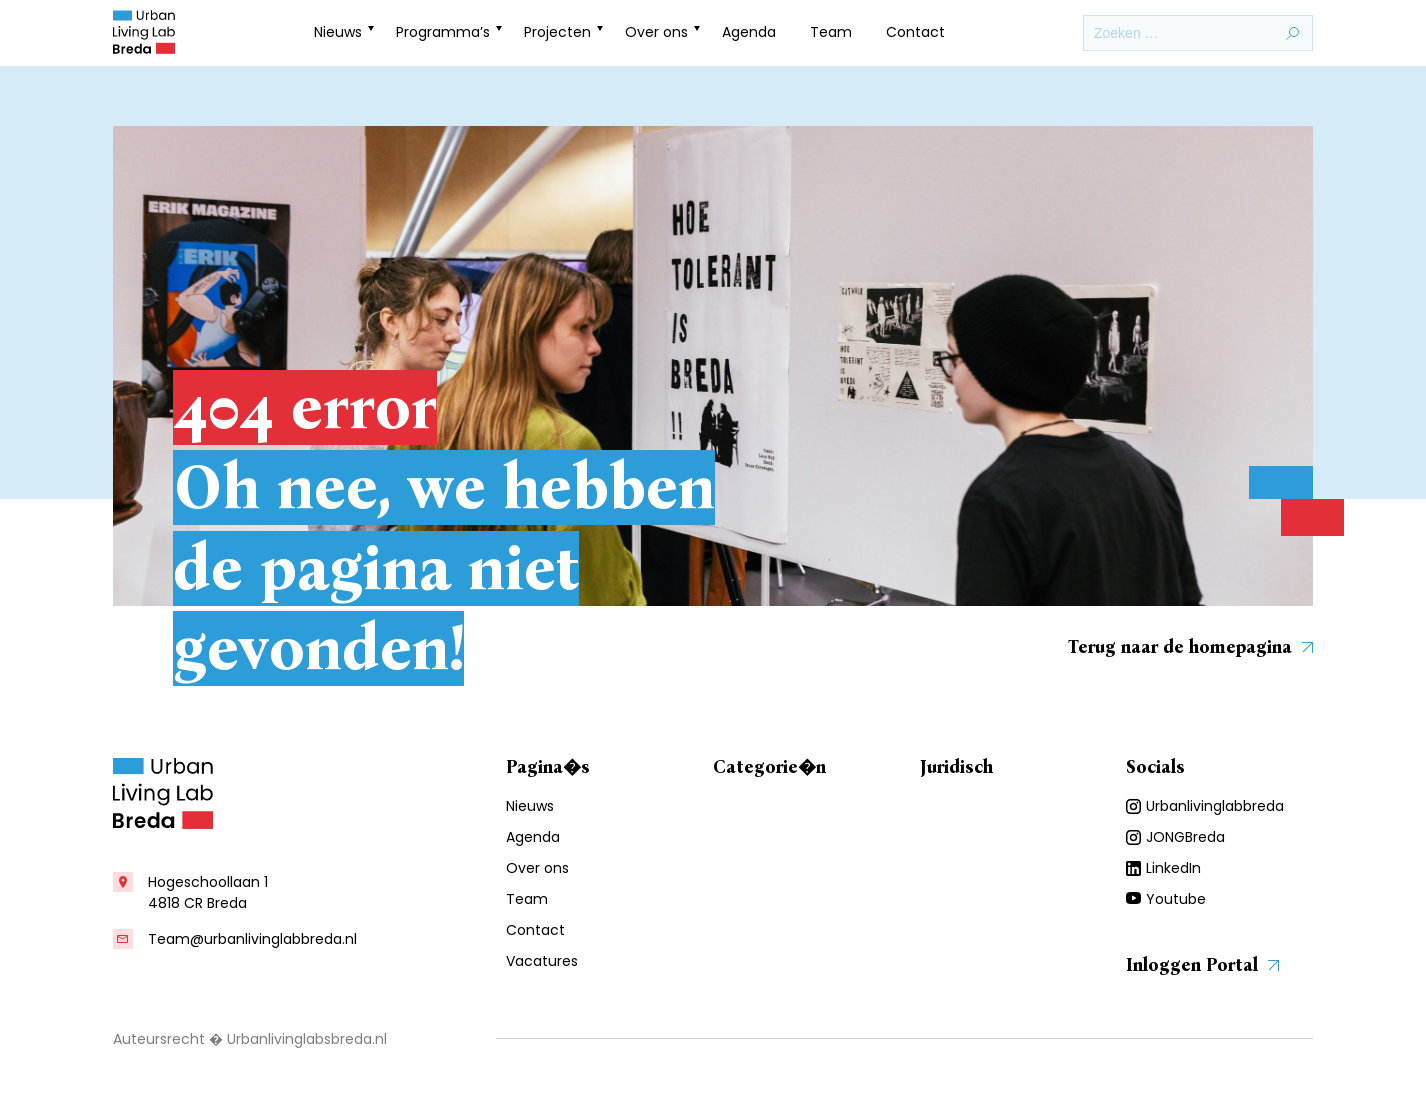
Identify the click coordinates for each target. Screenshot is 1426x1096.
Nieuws (338, 32)
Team (831, 32)
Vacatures (542, 961)
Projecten (557, 32)
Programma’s (443, 32)
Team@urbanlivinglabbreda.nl (252, 939)
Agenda (749, 32)
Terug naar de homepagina (1190, 647)
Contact (915, 32)
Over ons (656, 32)
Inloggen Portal (1202, 965)
